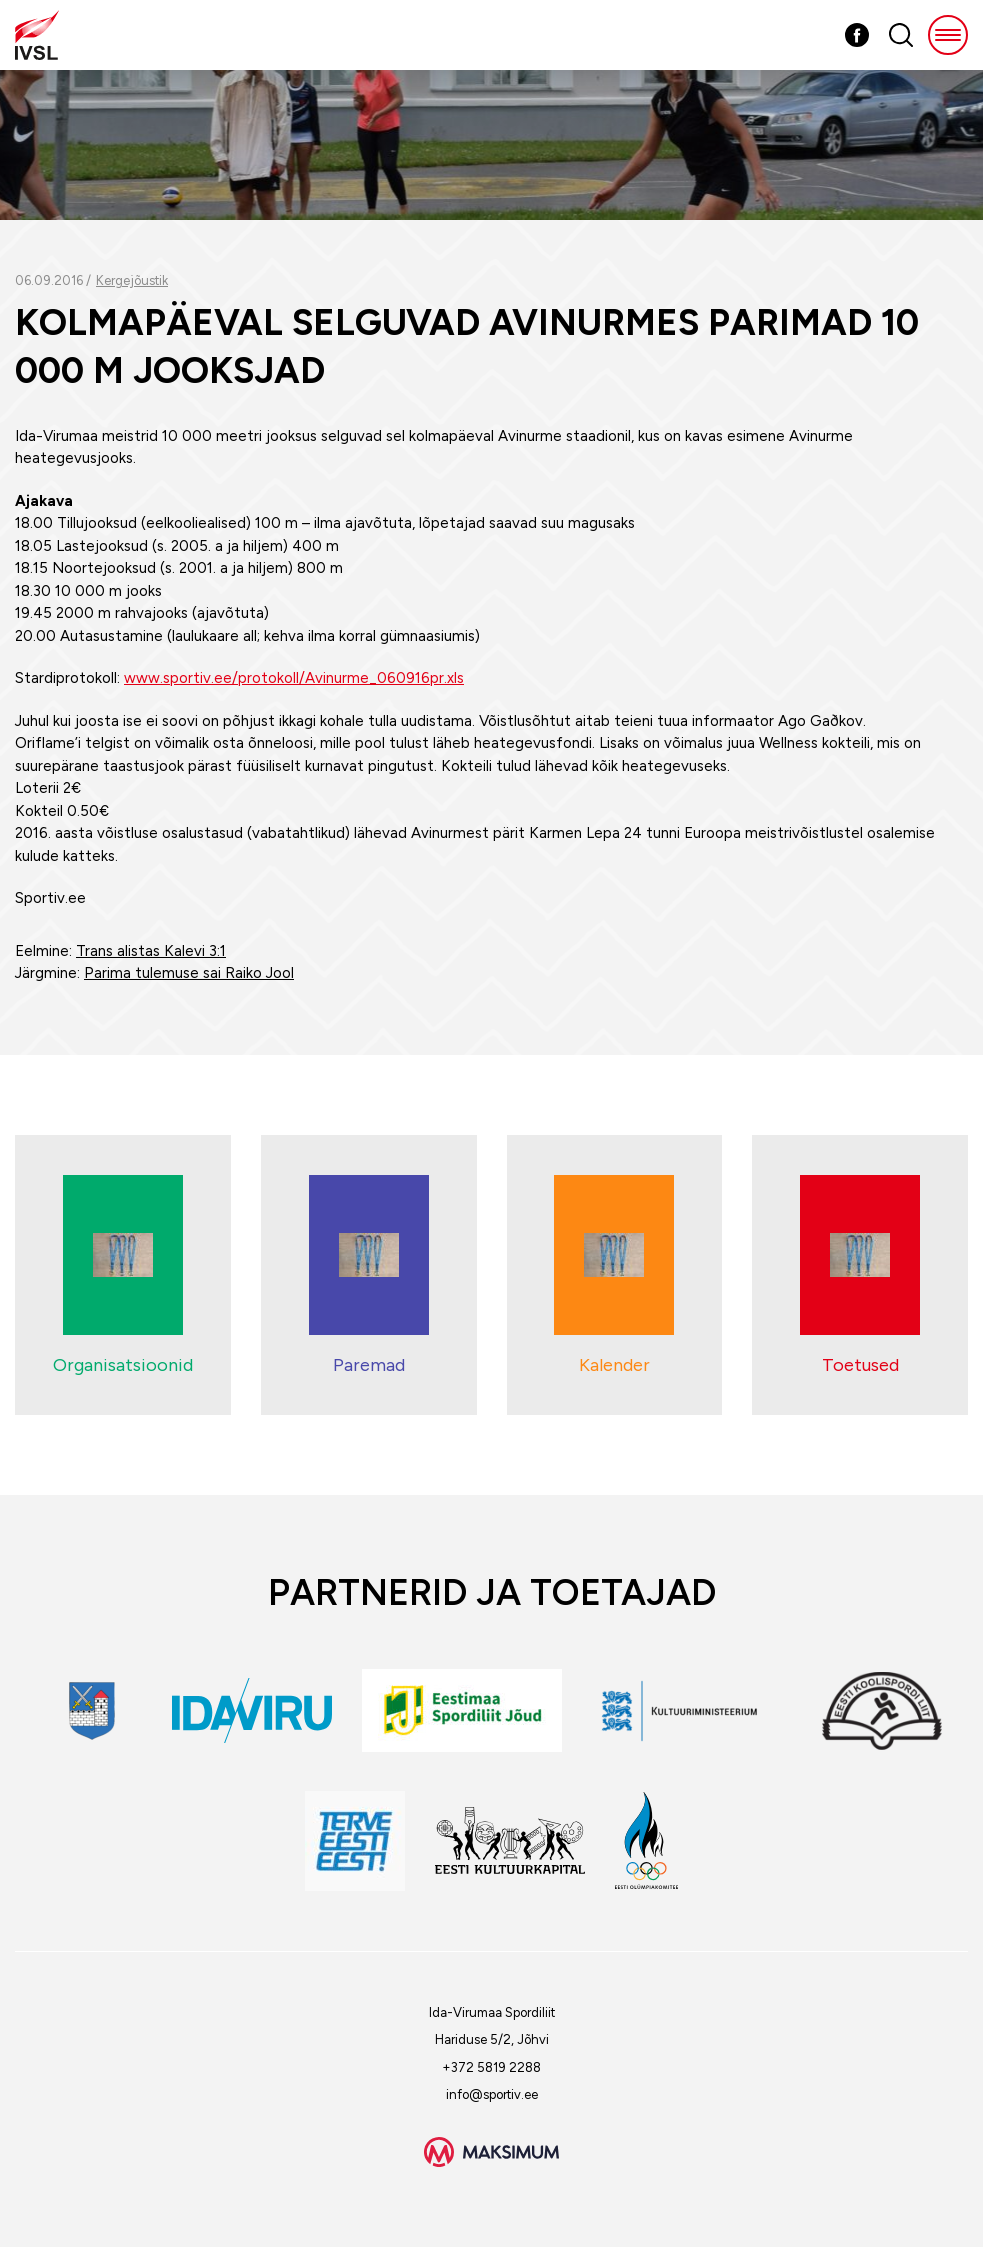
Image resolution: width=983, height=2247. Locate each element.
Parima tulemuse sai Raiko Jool (189, 973)
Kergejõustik (132, 280)
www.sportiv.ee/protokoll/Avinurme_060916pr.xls (294, 678)
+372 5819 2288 (491, 2067)
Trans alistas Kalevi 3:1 (151, 951)
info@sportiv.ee (492, 2094)
